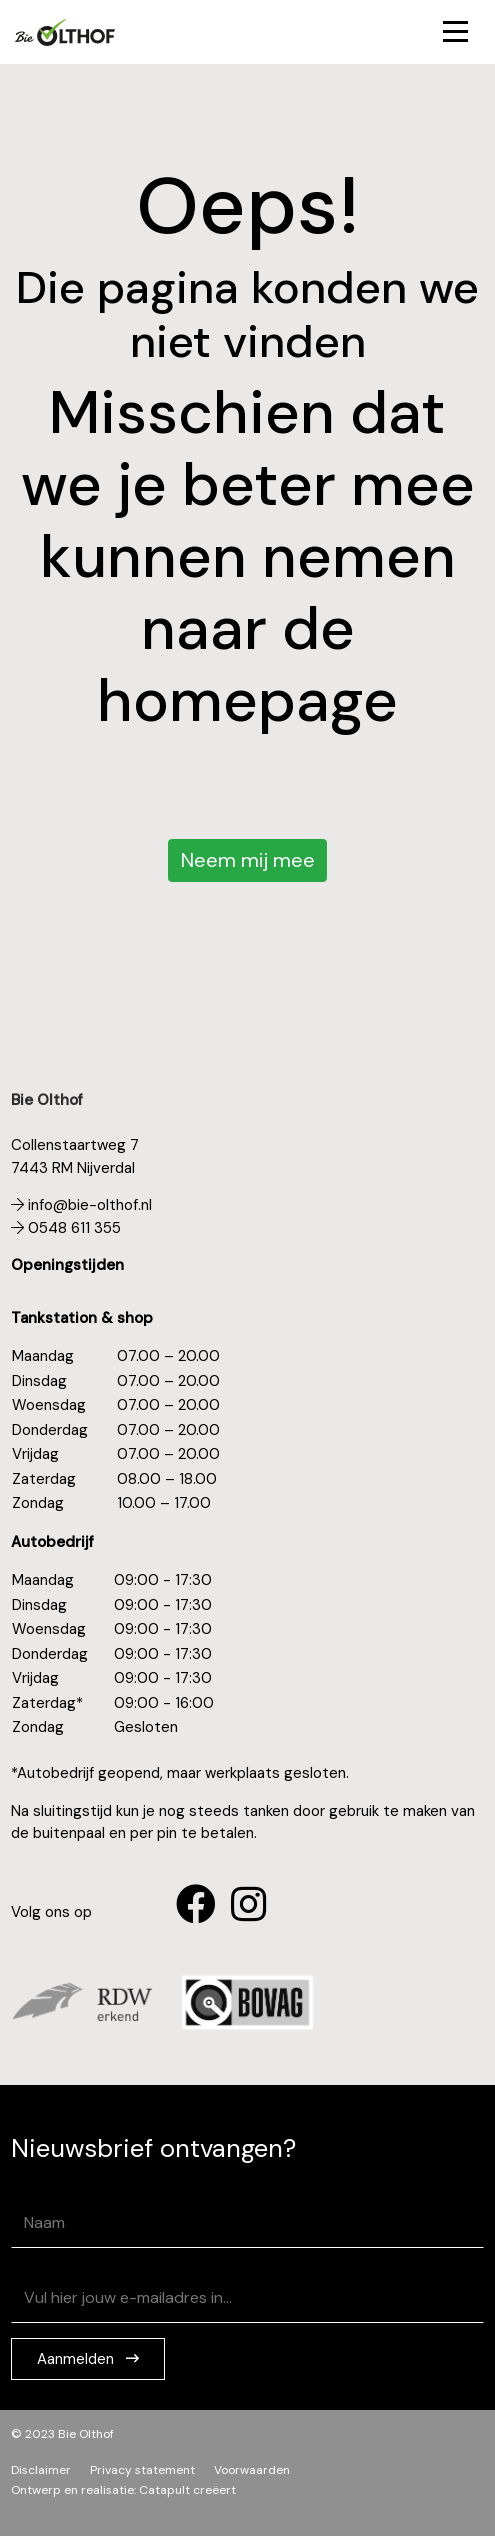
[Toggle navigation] (456, 32)
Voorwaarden (252, 2470)
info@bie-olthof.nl (81, 1205)
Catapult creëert (187, 2490)
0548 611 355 (66, 1228)
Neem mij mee (248, 860)
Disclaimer (41, 2470)
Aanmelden (77, 2359)
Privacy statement (142, 2470)
